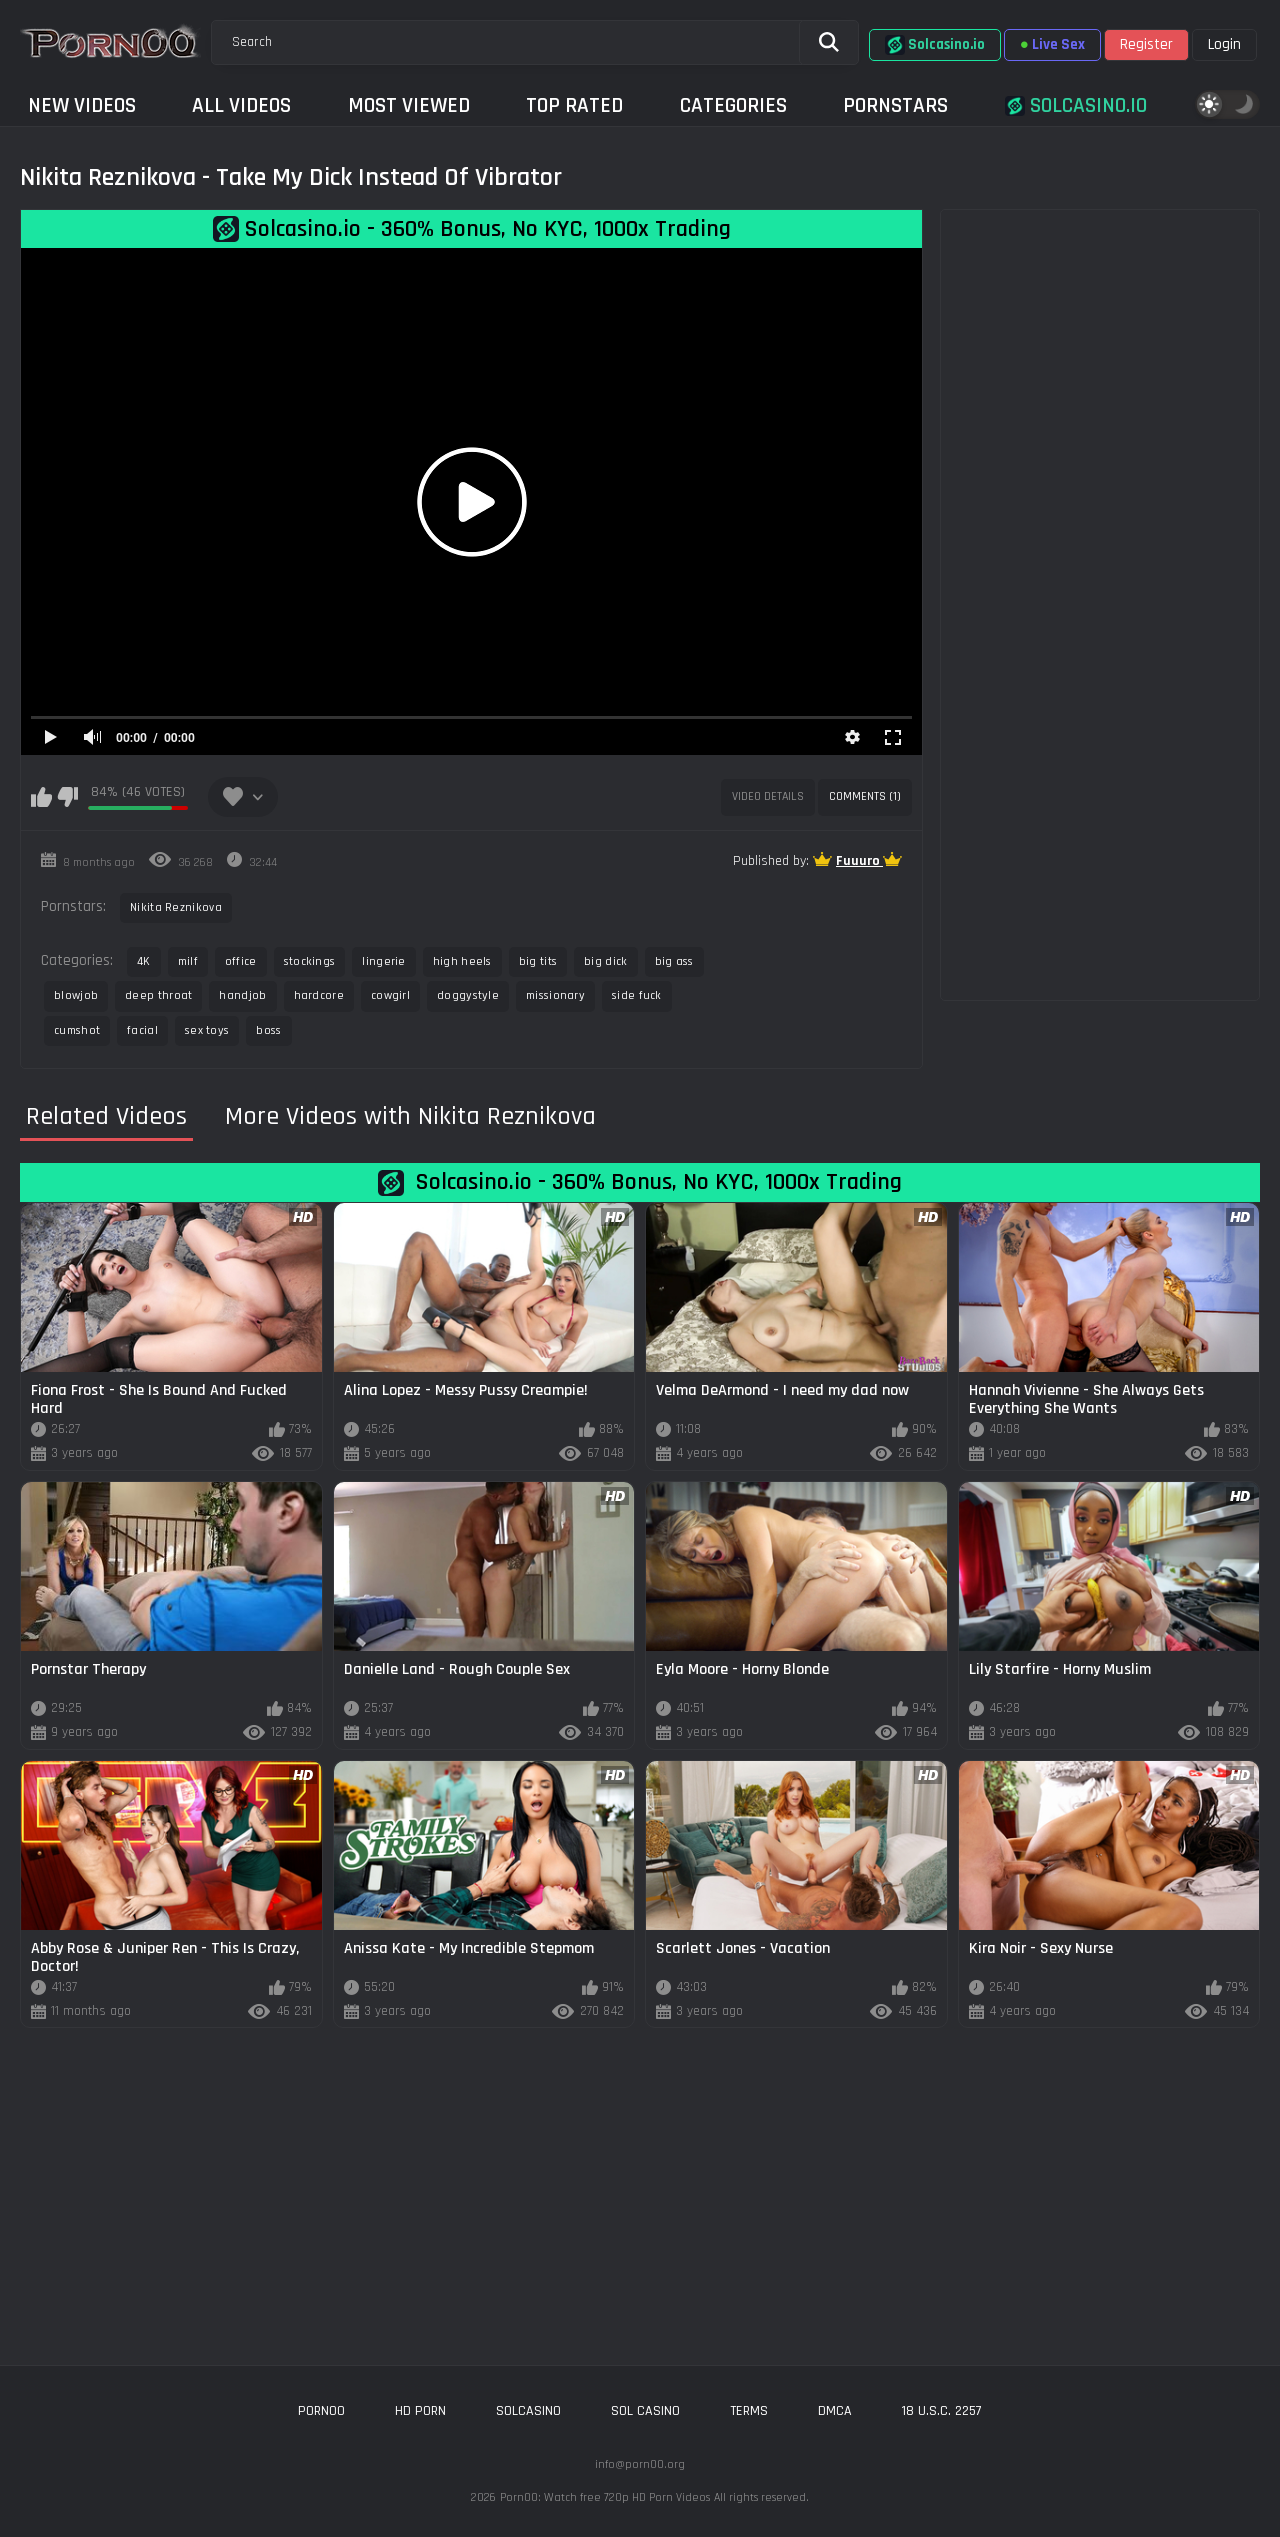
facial (142, 1030)
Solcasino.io (935, 45)
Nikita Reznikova (176, 907)
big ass (674, 961)
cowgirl (390, 995)
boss (268, 1030)
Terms (749, 2411)
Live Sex (1052, 44)
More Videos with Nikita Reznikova (410, 1117)
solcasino (528, 2411)
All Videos (241, 105)
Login (1224, 44)
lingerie (383, 961)
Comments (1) (865, 796)
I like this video (41, 797)
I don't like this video (67, 797)
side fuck (637, 995)
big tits (538, 961)
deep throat (158, 995)
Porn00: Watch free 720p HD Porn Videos (605, 2497)
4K (144, 961)
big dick (605, 961)
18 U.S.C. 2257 (942, 2411)
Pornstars (895, 105)
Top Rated (574, 105)
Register (1146, 44)
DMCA (835, 2411)
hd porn (420, 2411)
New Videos (82, 105)
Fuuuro (859, 861)
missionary (555, 995)
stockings (310, 961)
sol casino (645, 2411)
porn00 (321, 2411)
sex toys (207, 1030)
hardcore (319, 995)
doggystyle (468, 995)
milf (188, 961)
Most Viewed (409, 105)
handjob (242, 995)
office (241, 961)
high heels (462, 961)
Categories (733, 105)
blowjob (76, 995)
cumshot (77, 1030)
